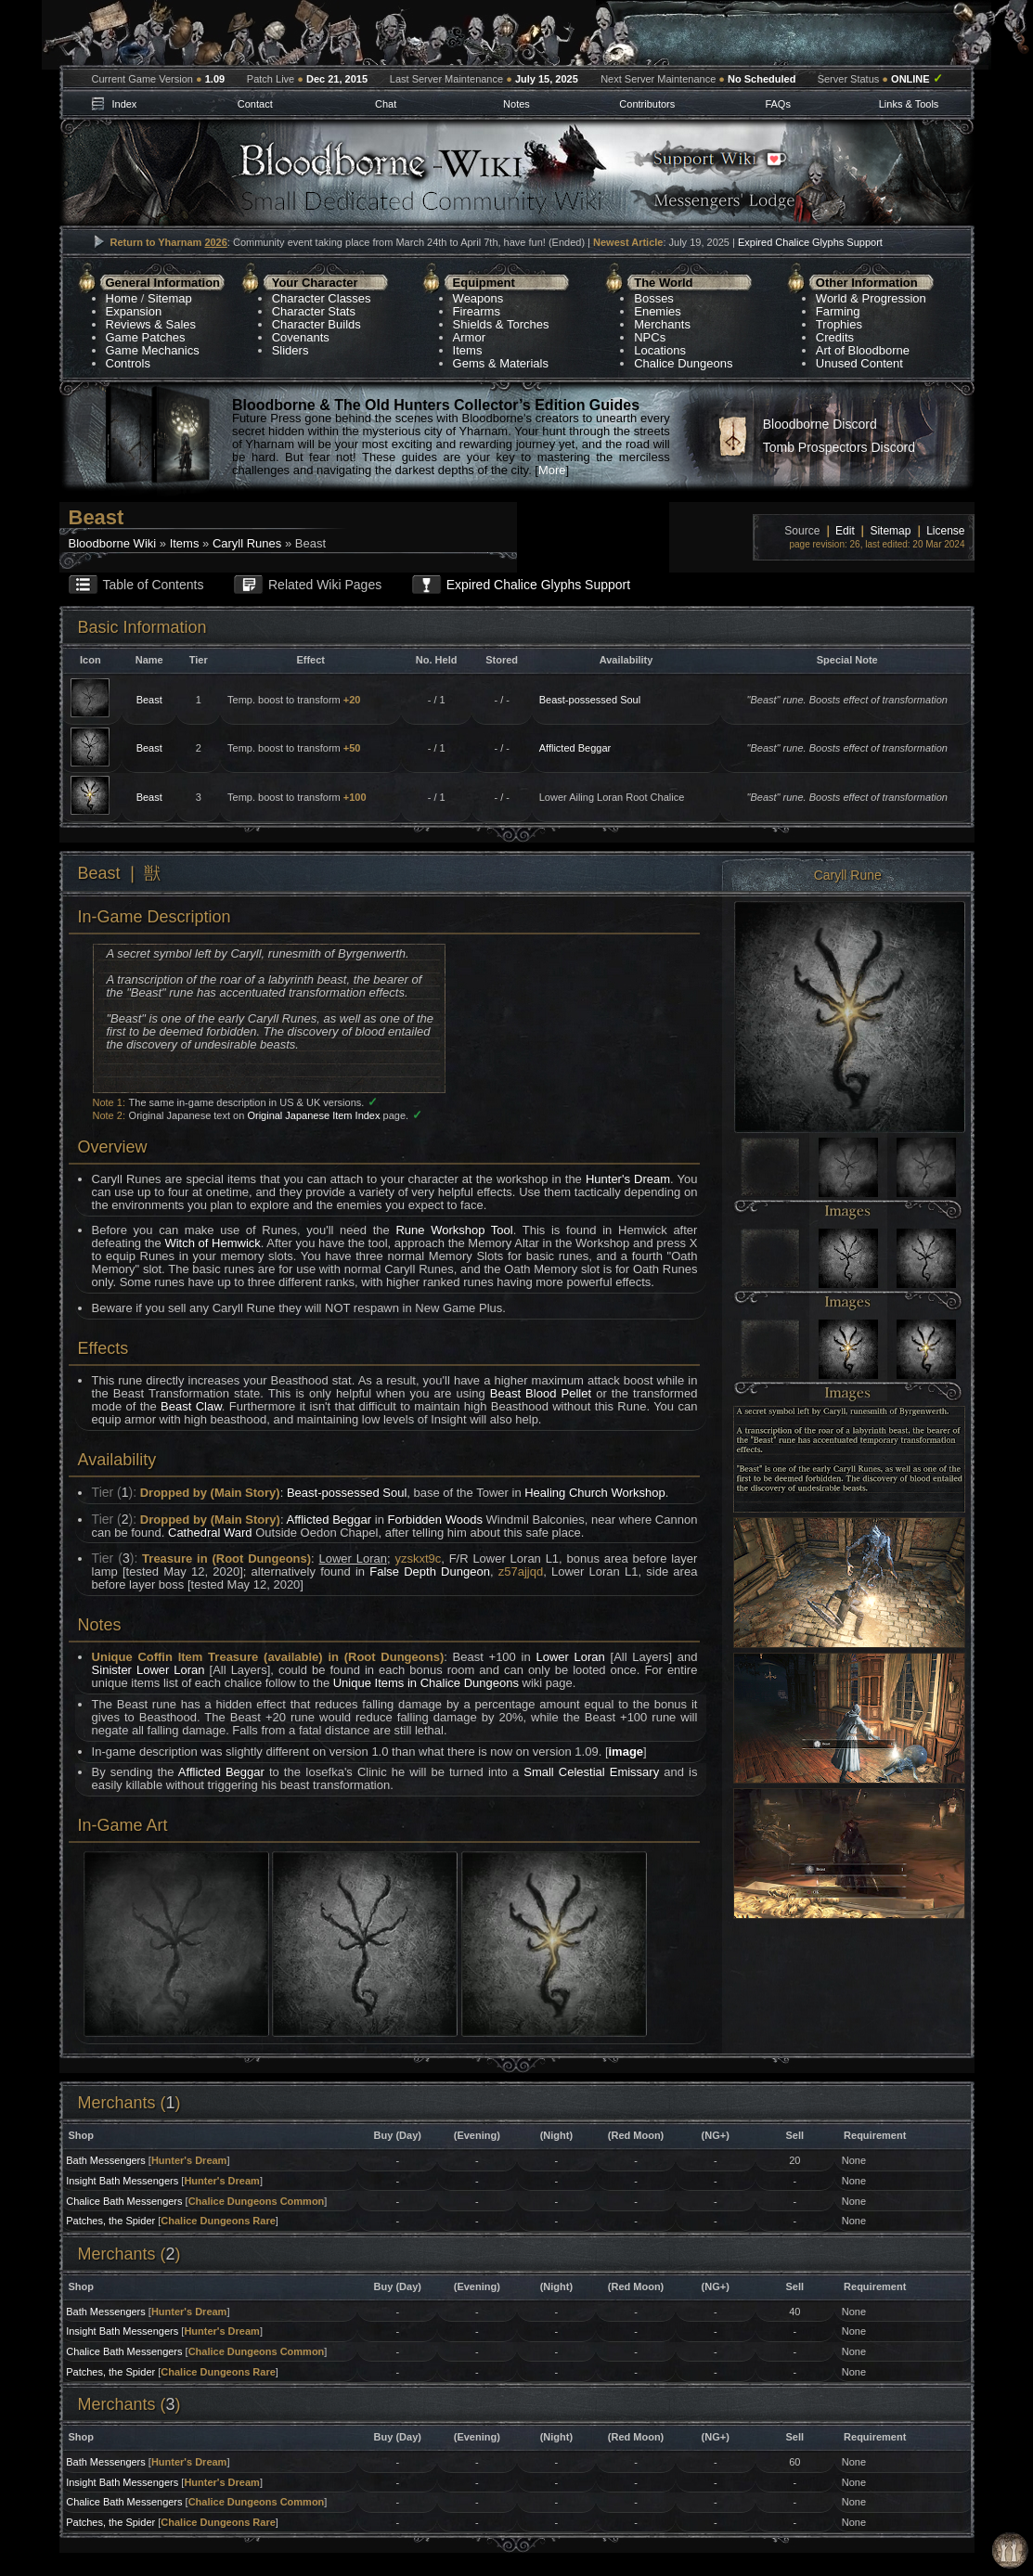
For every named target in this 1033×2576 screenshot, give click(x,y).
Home (122, 298)
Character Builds (316, 324)
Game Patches (146, 337)
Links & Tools (909, 103)
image (626, 1751)
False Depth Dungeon (429, 1571)
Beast (149, 699)
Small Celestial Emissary (591, 1772)
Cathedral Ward (210, 1532)
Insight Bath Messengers (122, 2180)
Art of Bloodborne (863, 350)
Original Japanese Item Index (313, 1115)
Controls (128, 363)
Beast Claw (191, 1406)
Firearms (476, 311)
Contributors (647, 103)
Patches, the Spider (110, 2220)
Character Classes (321, 298)
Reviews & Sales (151, 324)
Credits (835, 337)
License (945, 530)
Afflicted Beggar (575, 747)
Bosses (654, 298)
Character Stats (313, 311)
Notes (516, 103)
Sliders (290, 350)
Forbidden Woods (435, 1519)
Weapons (478, 298)
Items (468, 350)
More (552, 470)
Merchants (662, 324)
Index (123, 103)
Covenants (300, 337)
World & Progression (871, 298)
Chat (385, 103)
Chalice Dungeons (683, 363)
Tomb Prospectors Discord (839, 447)
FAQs (778, 103)
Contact (255, 103)
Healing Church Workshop (594, 1493)
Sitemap (170, 298)
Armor (469, 337)
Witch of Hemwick (212, 1243)
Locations (660, 350)
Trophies (839, 324)
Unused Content (859, 363)
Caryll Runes (247, 543)
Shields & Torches (501, 324)
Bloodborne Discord (820, 424)
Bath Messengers (106, 2160)
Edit (845, 530)
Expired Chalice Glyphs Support (810, 242)
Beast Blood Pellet (540, 1393)
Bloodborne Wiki (113, 543)
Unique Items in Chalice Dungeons (426, 1683)
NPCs (649, 337)
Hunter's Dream (628, 1179)
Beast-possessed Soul (589, 699)
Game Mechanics (153, 350)
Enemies (657, 311)
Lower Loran (570, 1657)
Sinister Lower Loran (148, 1670)
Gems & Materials (501, 363)
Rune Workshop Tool (453, 1230)
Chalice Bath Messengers (124, 2201)
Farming (838, 311)
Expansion (134, 311)
